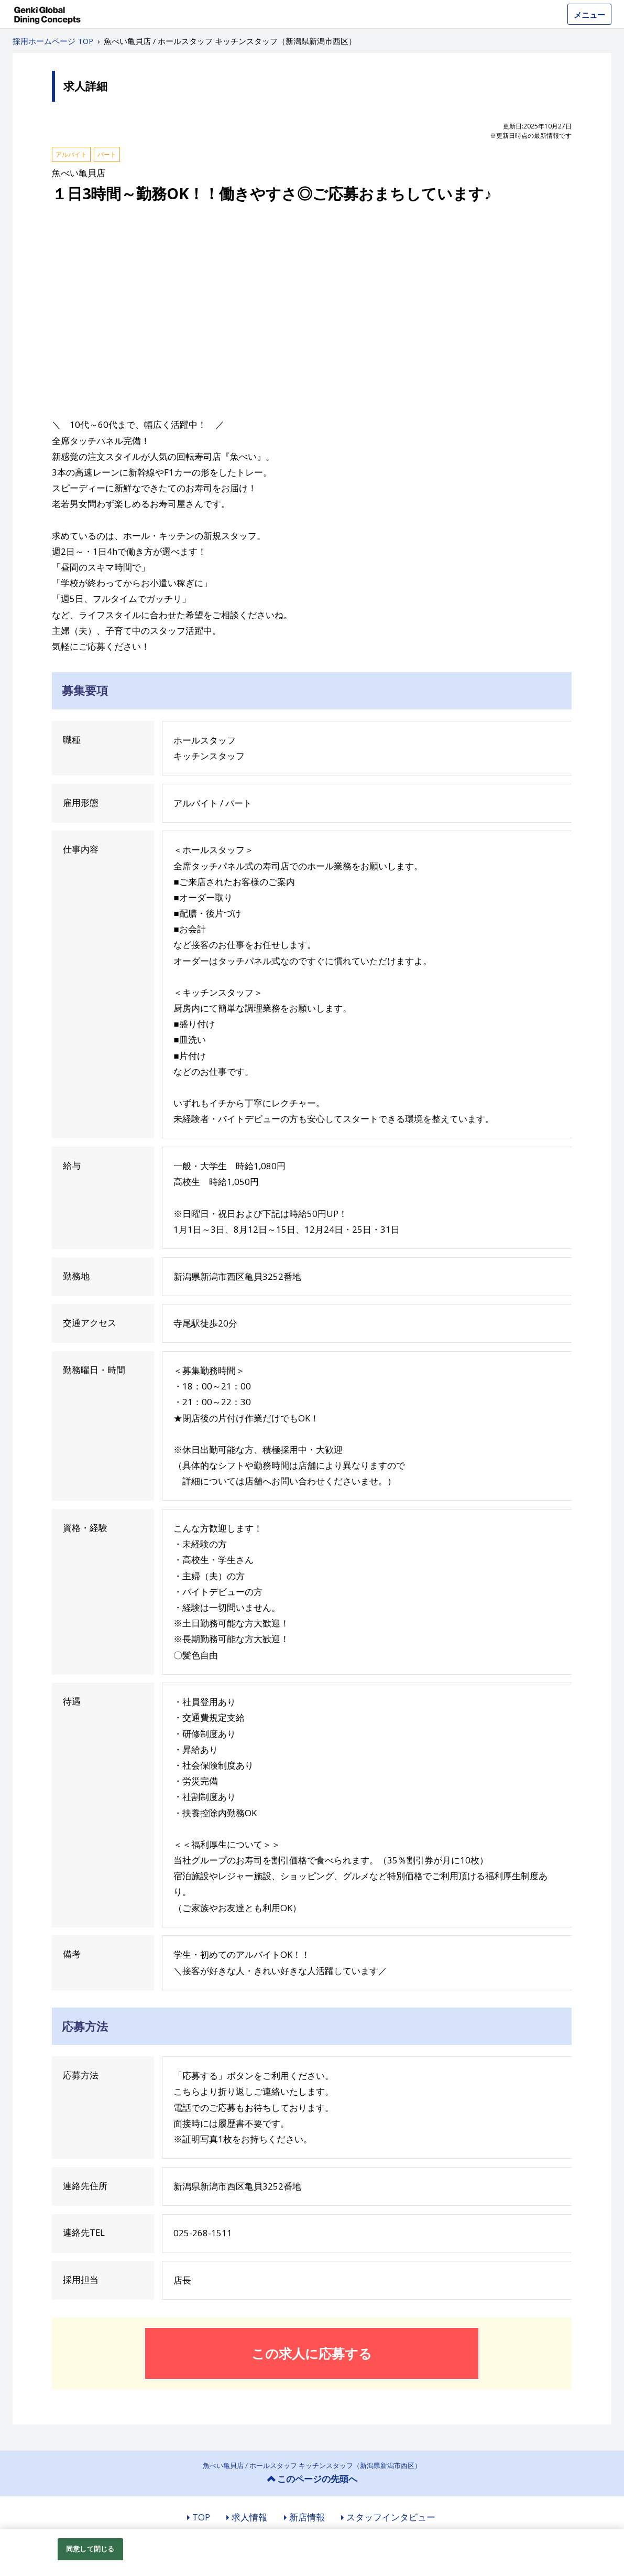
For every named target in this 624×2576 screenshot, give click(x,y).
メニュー (589, 14)
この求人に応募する (311, 2353)
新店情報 (307, 2517)
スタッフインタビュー (390, 2517)
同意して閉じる (90, 2548)
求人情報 (249, 2517)
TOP (201, 2517)
